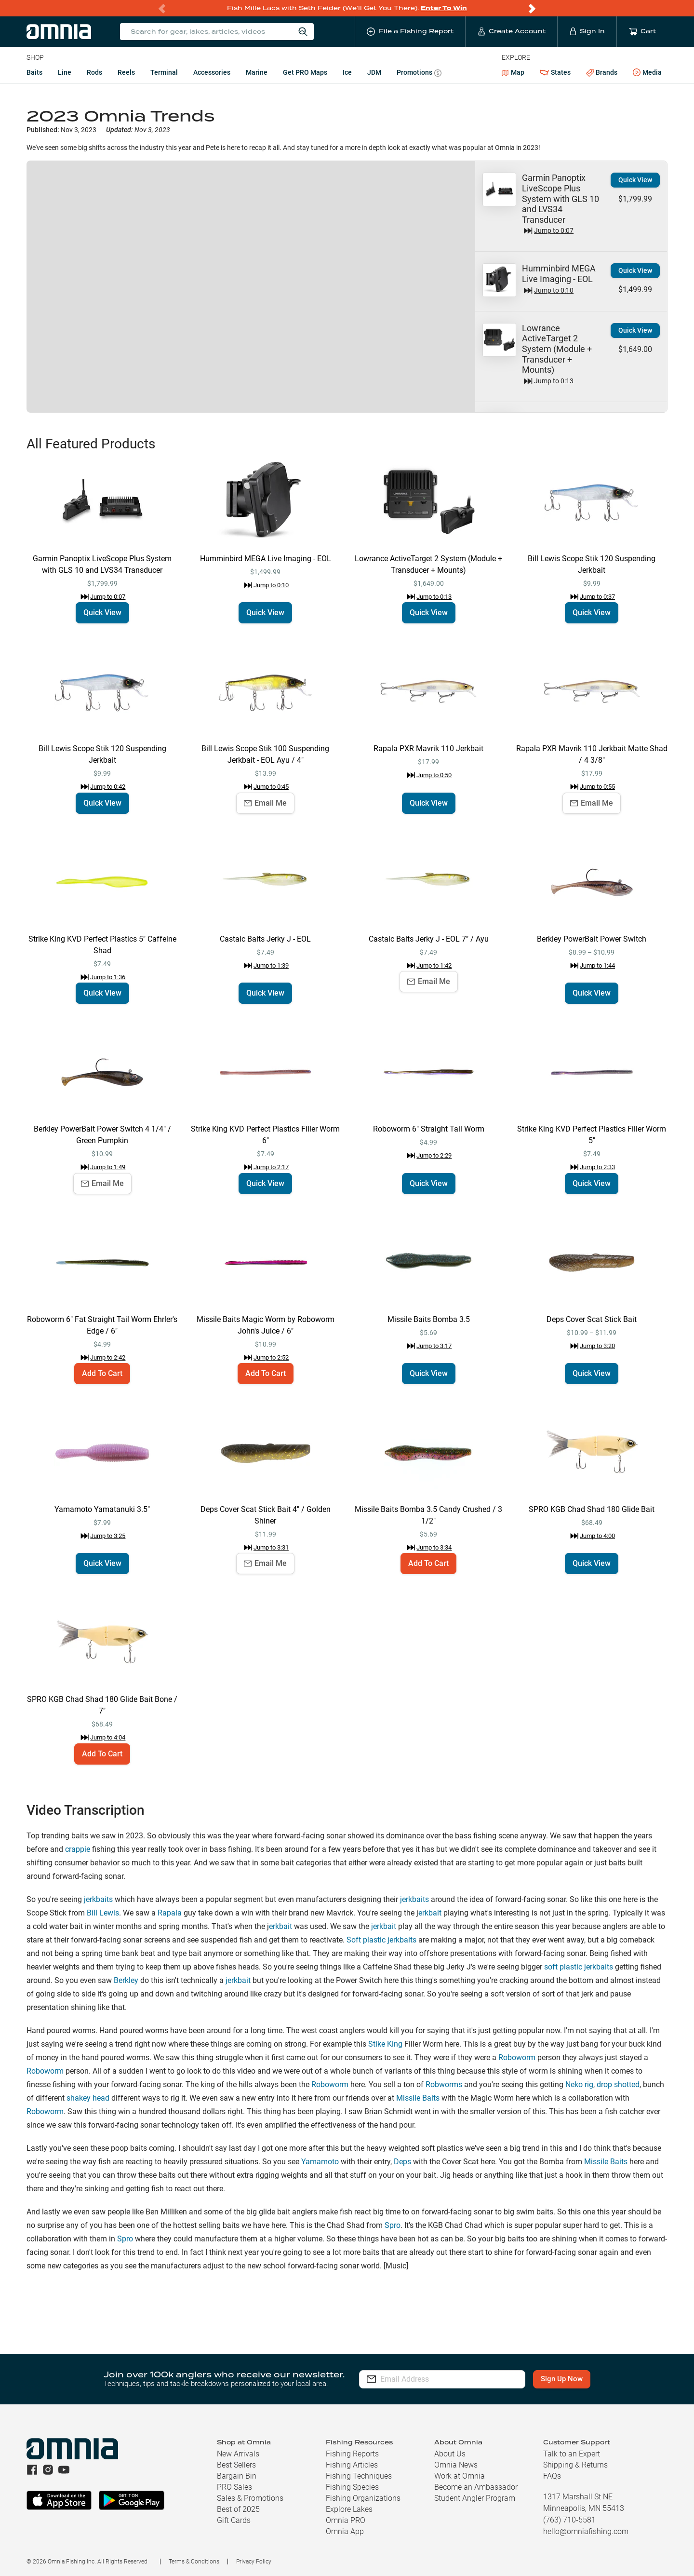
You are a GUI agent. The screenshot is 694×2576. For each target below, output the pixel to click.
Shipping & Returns (575, 2464)
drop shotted (618, 2084)
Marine (256, 72)
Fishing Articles (352, 2464)
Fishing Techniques (359, 2476)
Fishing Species (352, 2487)
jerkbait (383, 1926)
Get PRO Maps (305, 72)
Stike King (385, 2044)
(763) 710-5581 (569, 2519)
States (555, 72)
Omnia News (456, 2464)
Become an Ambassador (476, 2487)
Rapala (170, 1912)
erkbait (429, 1912)
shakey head (88, 2098)
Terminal (164, 72)
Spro (392, 2225)
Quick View (635, 180)
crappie (77, 1849)
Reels (126, 72)
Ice (347, 72)
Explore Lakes (349, 2509)
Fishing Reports (352, 2453)
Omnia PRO (345, 2520)
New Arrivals (238, 2453)
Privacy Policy (253, 2561)
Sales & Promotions (250, 2498)
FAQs (552, 2476)
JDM (374, 72)
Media (647, 73)
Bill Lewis (103, 1912)
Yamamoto (320, 2161)
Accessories (211, 72)
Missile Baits (418, 2098)
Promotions (419, 73)
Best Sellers (236, 2464)
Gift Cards (234, 2520)
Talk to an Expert (571, 2453)
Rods (94, 72)
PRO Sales (234, 2487)
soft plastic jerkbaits (578, 1966)
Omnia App (345, 2531)
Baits (34, 72)
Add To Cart (102, 1373)
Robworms (444, 2084)
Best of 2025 (238, 2509)
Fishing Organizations (363, 2498)
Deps (402, 2161)
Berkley (126, 1980)
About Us (450, 2453)
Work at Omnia (459, 2476)
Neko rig (579, 2084)
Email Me (265, 803)
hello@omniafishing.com (585, 2531)
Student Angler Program (474, 2498)
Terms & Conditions (194, 2561)
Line (64, 72)
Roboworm (516, 2057)
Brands (601, 72)
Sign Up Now (562, 2378)
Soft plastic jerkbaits (381, 1939)
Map (513, 72)
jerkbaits (98, 1899)
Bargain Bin (236, 2476)
